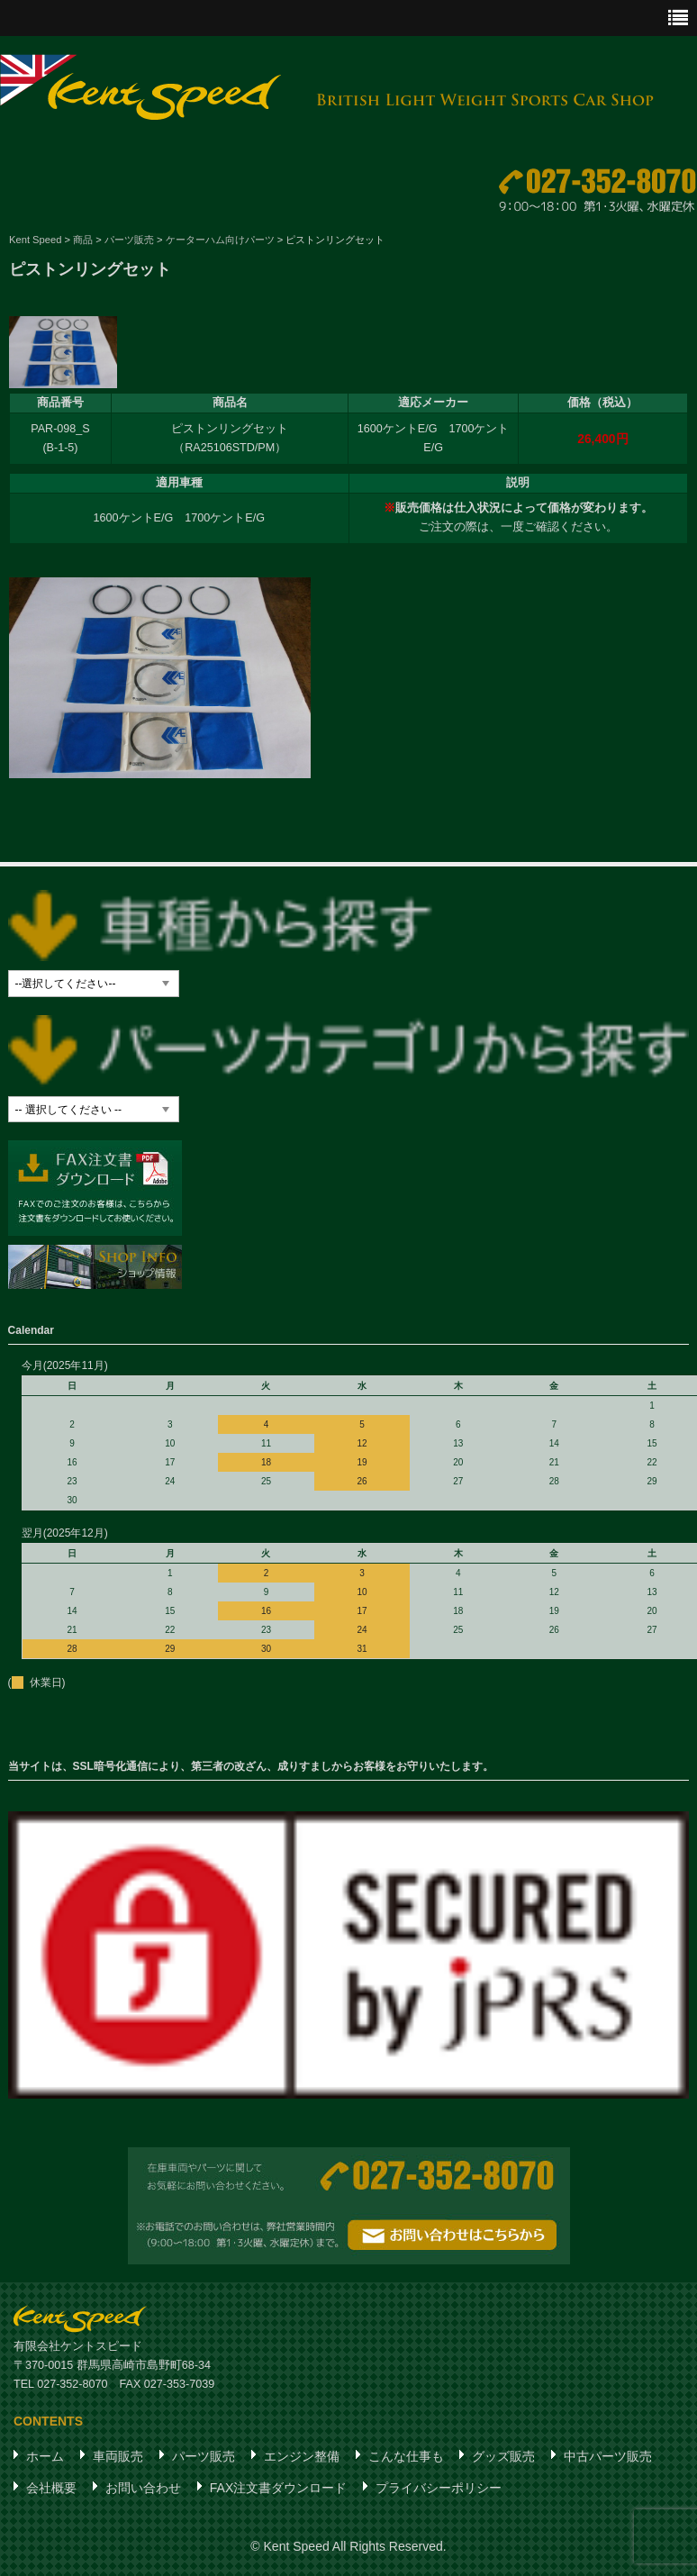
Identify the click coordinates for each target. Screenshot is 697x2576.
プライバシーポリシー (439, 2488)
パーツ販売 (203, 2457)
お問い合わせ (143, 2488)
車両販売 (118, 2457)
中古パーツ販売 (608, 2457)
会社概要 (51, 2488)
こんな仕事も (406, 2457)
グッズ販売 (503, 2457)
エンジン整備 (301, 2457)
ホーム (45, 2457)
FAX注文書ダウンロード (278, 2488)
